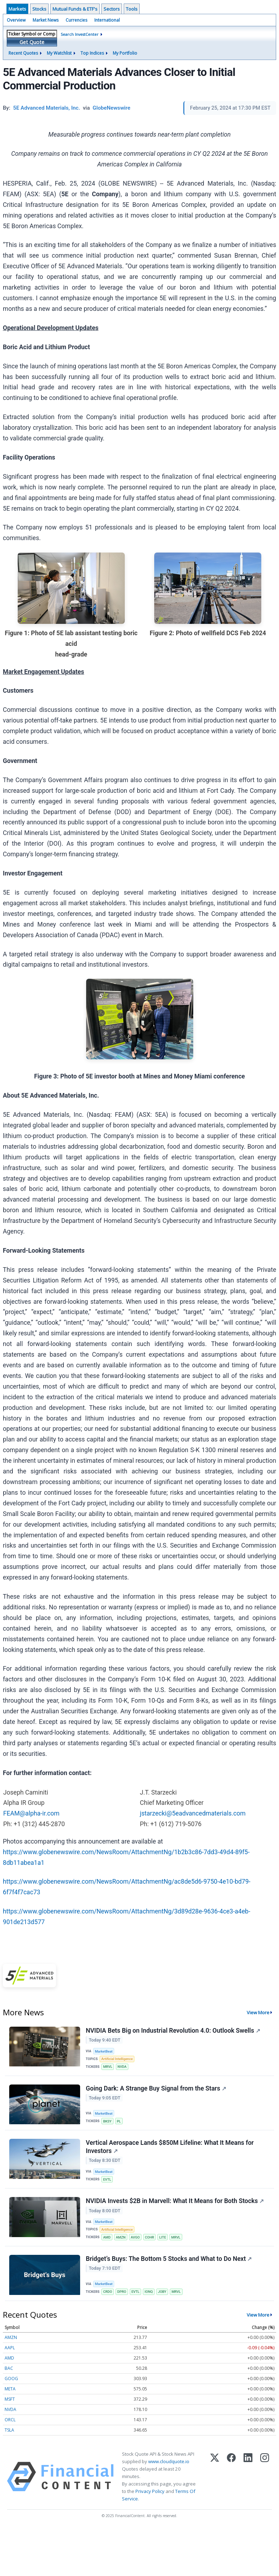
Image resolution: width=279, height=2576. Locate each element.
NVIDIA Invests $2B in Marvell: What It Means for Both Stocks (175, 2200)
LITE (162, 2237)
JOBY (162, 2292)
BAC (9, 2368)
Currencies (76, 20)
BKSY (107, 2121)
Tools (132, 9)
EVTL (107, 2179)
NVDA (122, 2067)
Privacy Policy (149, 2491)
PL (119, 2121)
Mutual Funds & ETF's (74, 9)
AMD (107, 2237)
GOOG (11, 2378)
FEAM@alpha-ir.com (31, 1813)
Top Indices (92, 53)
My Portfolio (125, 53)
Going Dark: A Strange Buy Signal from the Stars (156, 2088)
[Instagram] (264, 2476)
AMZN (120, 2237)
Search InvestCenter (80, 34)
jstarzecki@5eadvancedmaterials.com (193, 1813)
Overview (16, 20)
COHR (149, 2237)
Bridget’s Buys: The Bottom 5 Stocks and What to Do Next (169, 2258)
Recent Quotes (23, 53)
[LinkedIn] (248, 2476)
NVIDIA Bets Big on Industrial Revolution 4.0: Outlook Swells (173, 2030)
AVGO (135, 2237)
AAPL (10, 2348)
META (10, 2389)
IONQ (149, 2292)
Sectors (112, 9)
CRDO (107, 2292)
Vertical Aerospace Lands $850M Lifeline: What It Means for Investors (170, 2146)
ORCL (10, 2420)
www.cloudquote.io (168, 2461)
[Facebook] (231, 2476)
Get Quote (31, 42)
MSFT (10, 2399)
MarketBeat (104, 2051)
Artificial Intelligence (117, 2059)
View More (258, 2012)
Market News (45, 20)
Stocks (39, 9)
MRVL (107, 2067)
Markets (17, 9)
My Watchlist (59, 53)
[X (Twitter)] (214, 2476)
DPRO (121, 2292)
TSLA (9, 2430)
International (107, 20)
